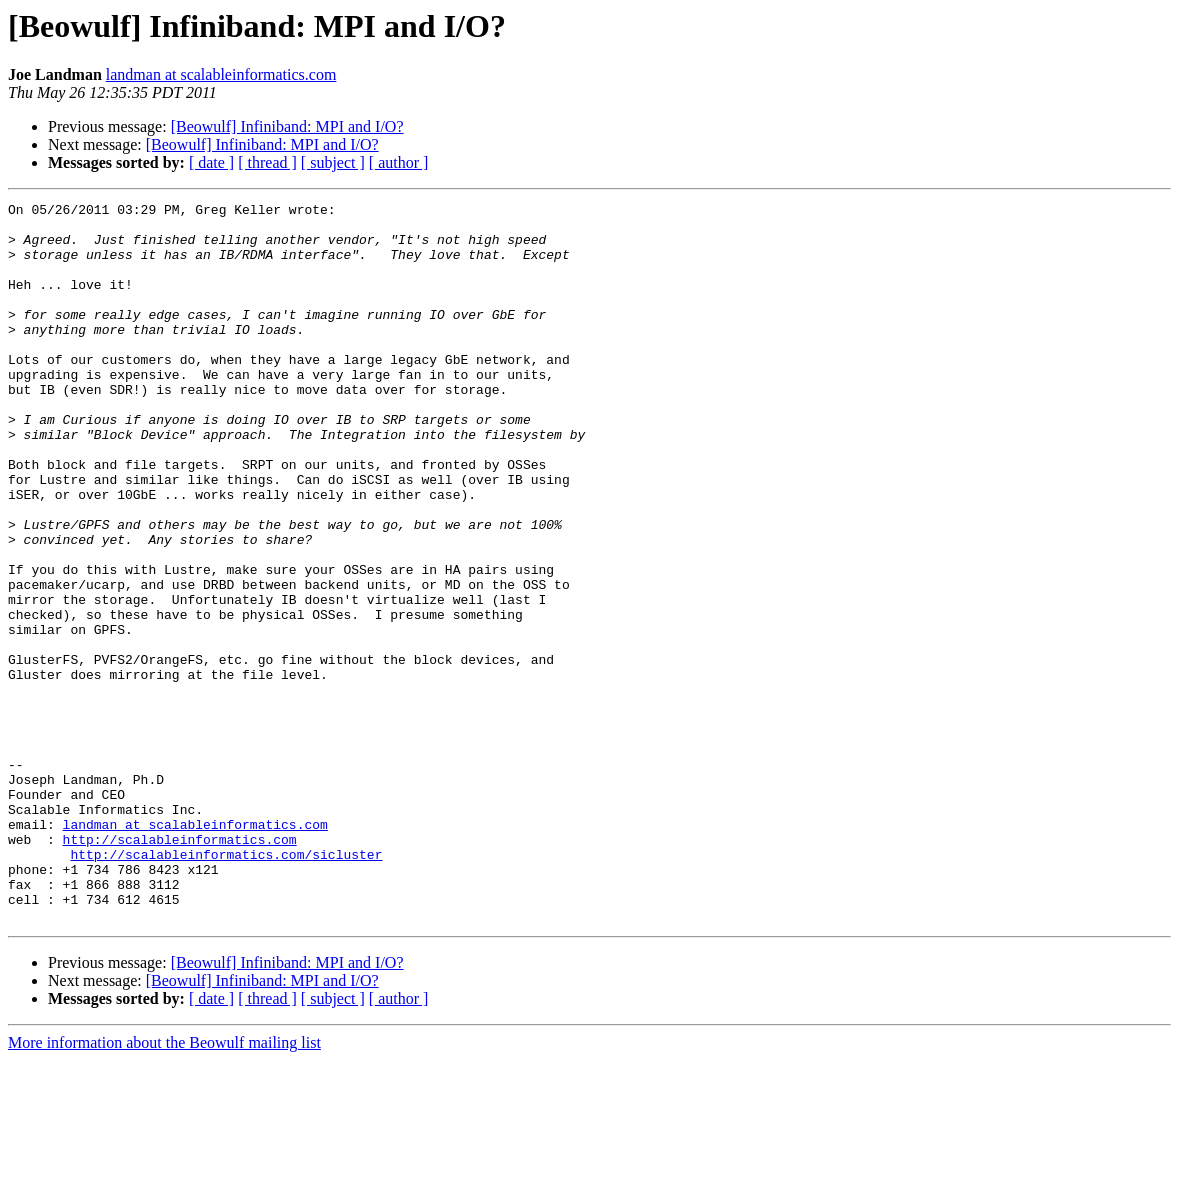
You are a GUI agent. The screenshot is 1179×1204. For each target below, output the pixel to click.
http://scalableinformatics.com (180, 968)
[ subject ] (333, 162)
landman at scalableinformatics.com (221, 74)
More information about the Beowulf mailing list (164, 1186)
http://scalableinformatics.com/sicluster (226, 986)
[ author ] (399, 162)
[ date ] (211, 162)
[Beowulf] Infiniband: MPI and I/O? (287, 126)
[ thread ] (267, 162)
